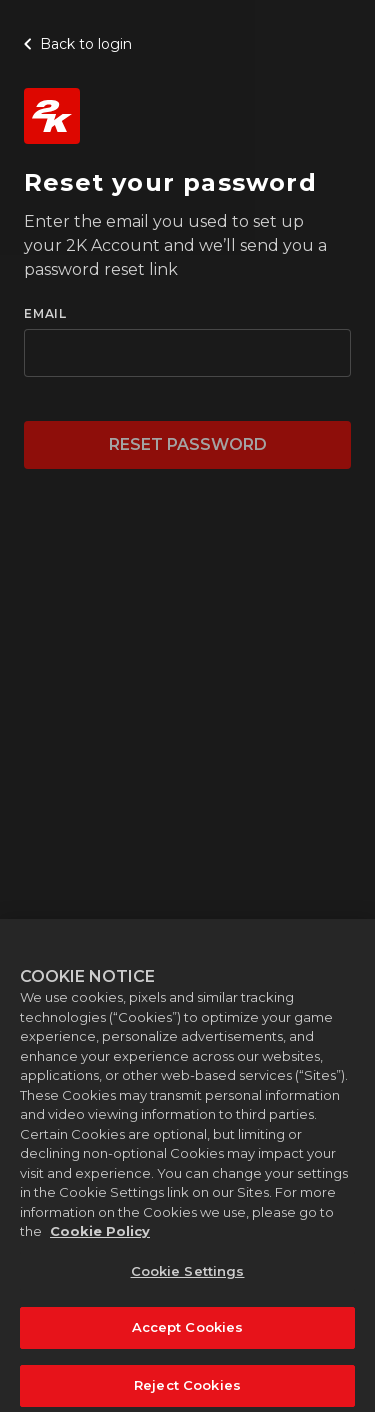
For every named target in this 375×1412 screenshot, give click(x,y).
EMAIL (45, 313)
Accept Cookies (188, 1332)
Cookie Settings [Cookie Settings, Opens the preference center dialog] (188, 1276)
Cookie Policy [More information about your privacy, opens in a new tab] (100, 1236)
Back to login (74, 44)
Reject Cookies (187, 1390)
